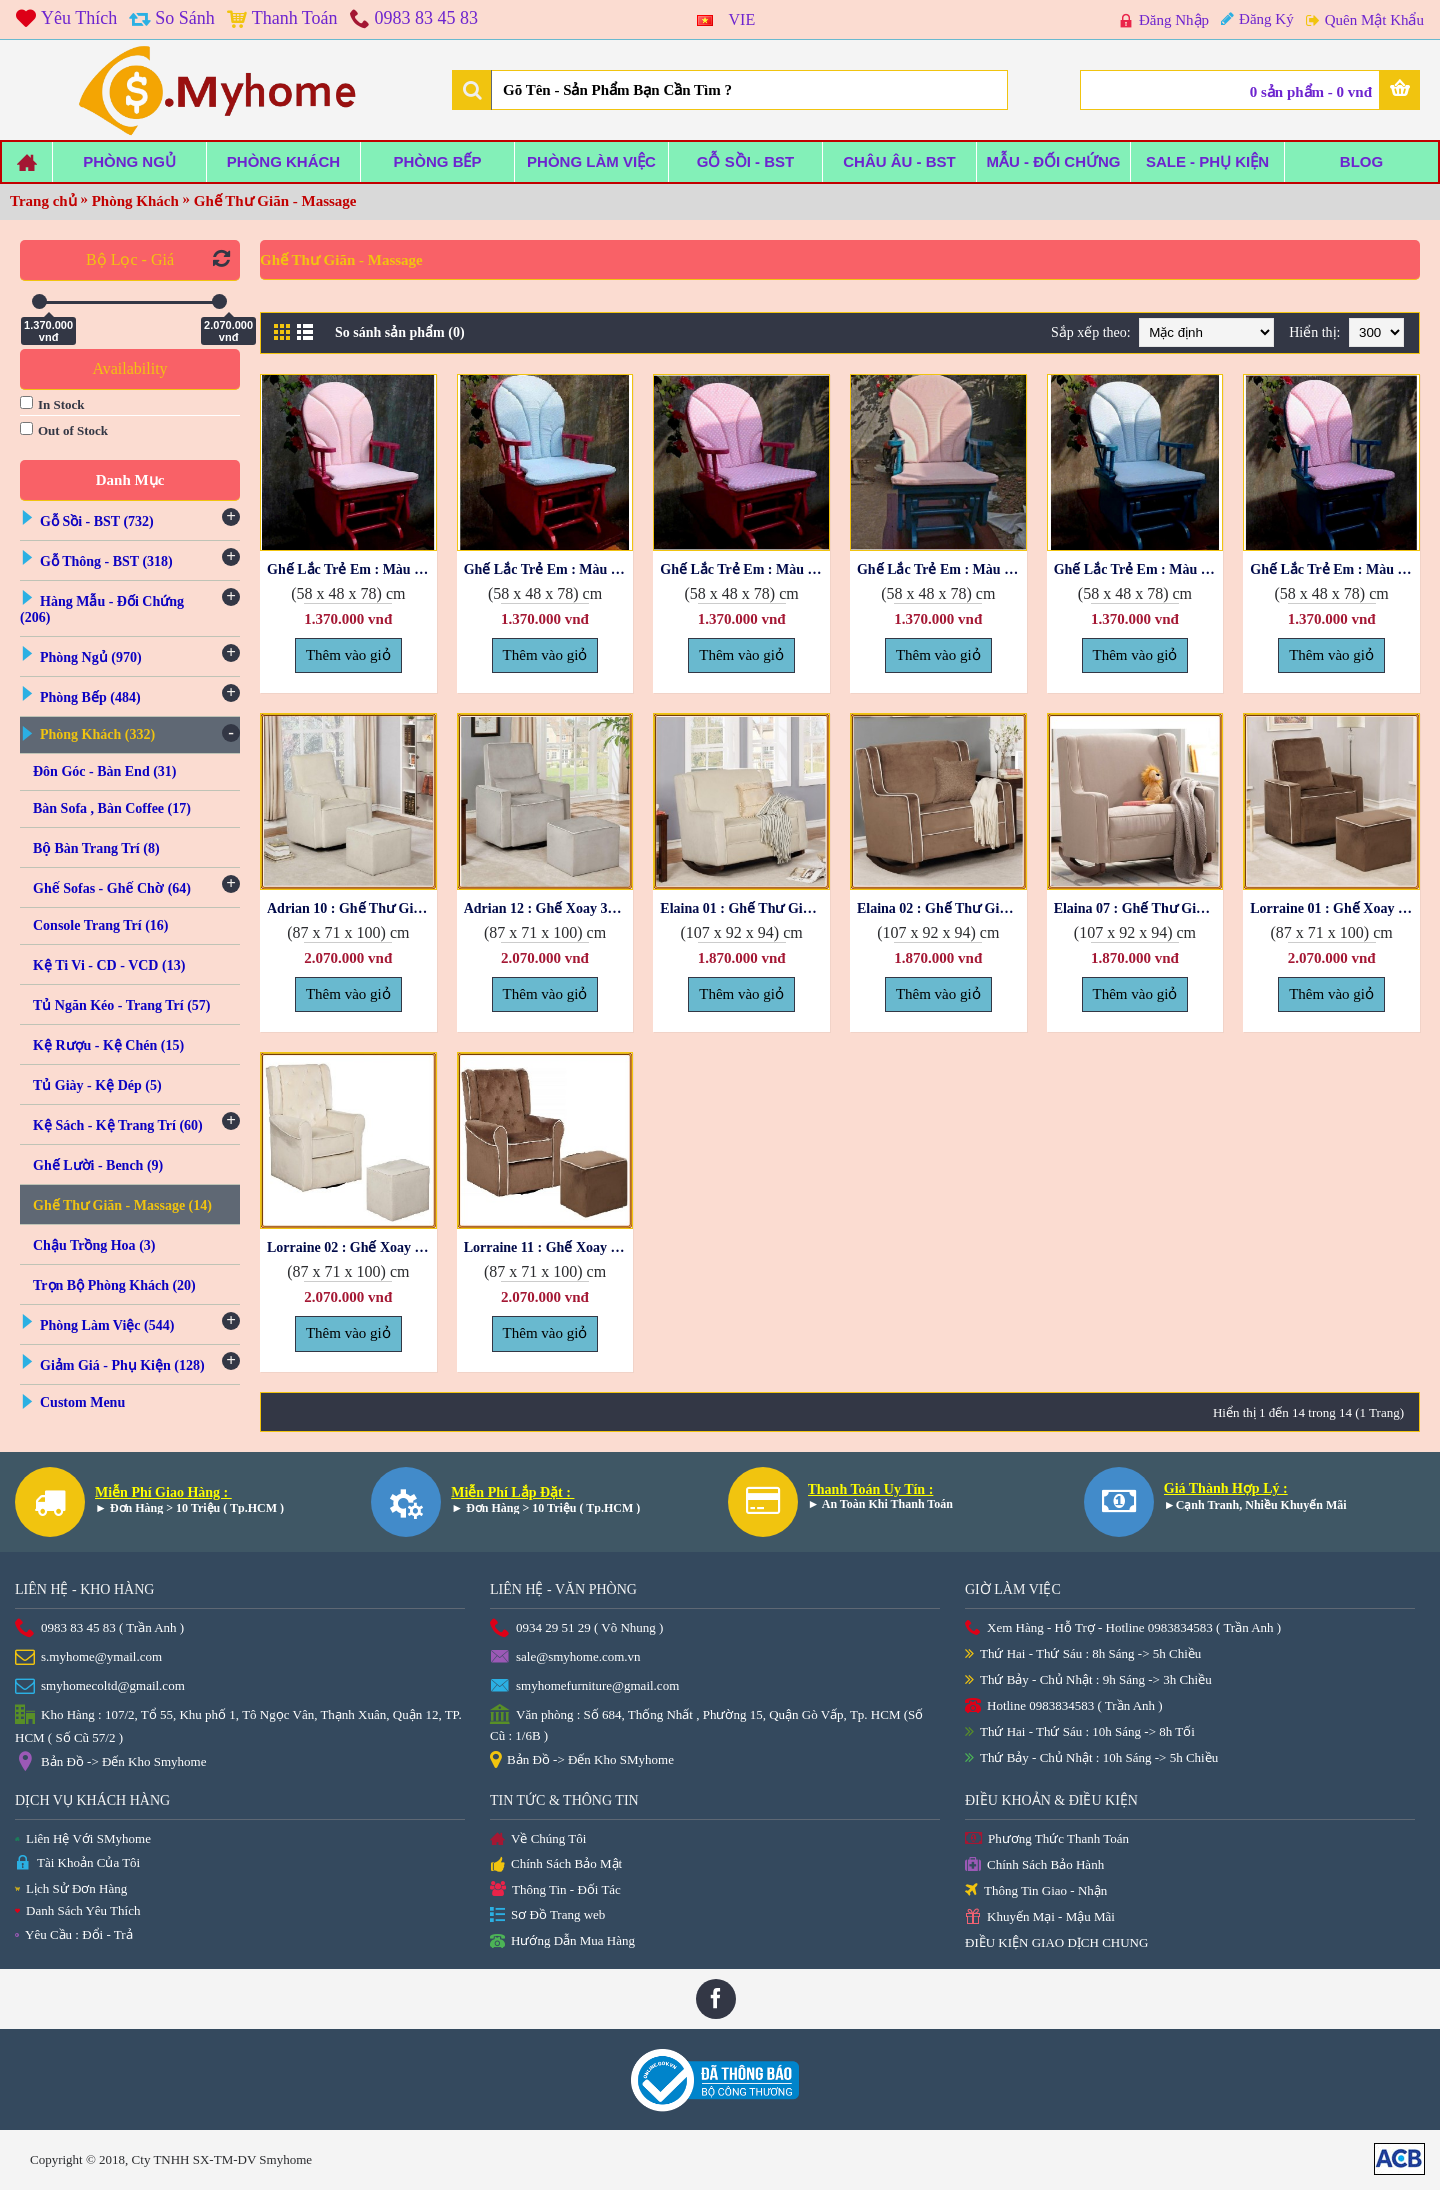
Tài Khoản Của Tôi (77, 1863)
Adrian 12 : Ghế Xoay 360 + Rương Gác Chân (549, 908)
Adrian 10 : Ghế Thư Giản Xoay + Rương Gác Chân (352, 908)
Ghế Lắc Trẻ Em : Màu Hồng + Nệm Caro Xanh (549, 569)
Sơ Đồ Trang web (547, 1915)
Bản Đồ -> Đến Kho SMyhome (582, 1761)
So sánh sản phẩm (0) (400, 332)
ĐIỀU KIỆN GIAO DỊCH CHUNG (1056, 1942)
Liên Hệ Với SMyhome (83, 1838)
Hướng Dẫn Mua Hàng (562, 1942)
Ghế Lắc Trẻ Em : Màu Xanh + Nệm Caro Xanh (1139, 569)
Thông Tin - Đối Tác (555, 1890)
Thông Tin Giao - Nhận (1036, 1891)
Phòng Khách (135, 201)
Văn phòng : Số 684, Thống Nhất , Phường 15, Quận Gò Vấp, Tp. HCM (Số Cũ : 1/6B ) (706, 1724)
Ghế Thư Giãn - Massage (275, 201)
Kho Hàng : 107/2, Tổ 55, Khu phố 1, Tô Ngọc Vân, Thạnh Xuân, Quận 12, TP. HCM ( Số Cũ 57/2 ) (238, 1725)
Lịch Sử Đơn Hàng (71, 1888)
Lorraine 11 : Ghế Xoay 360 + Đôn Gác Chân (549, 1247)
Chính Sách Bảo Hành (1034, 1865)
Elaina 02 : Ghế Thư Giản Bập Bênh (942, 908)
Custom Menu (82, 1402)
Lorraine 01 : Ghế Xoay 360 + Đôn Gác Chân (1335, 908)
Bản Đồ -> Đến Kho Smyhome (110, 1763)
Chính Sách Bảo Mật (556, 1865)
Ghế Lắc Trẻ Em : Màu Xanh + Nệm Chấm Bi (1335, 569)
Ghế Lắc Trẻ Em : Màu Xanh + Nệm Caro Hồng (942, 569)
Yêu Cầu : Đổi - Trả (74, 1934)
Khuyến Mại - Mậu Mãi (1040, 1917)
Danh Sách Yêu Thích (77, 1910)
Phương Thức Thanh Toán (1047, 1839)
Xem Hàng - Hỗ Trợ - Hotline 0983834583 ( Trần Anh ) (1123, 1628)
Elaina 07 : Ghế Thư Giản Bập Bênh (1139, 908)
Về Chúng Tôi (538, 1840)
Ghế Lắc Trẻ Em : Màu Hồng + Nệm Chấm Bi (745, 569)
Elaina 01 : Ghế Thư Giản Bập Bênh (745, 908)
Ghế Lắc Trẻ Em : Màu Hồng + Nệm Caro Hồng (352, 569)
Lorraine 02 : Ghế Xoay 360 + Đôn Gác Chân (352, 1247)
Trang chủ (43, 201)
